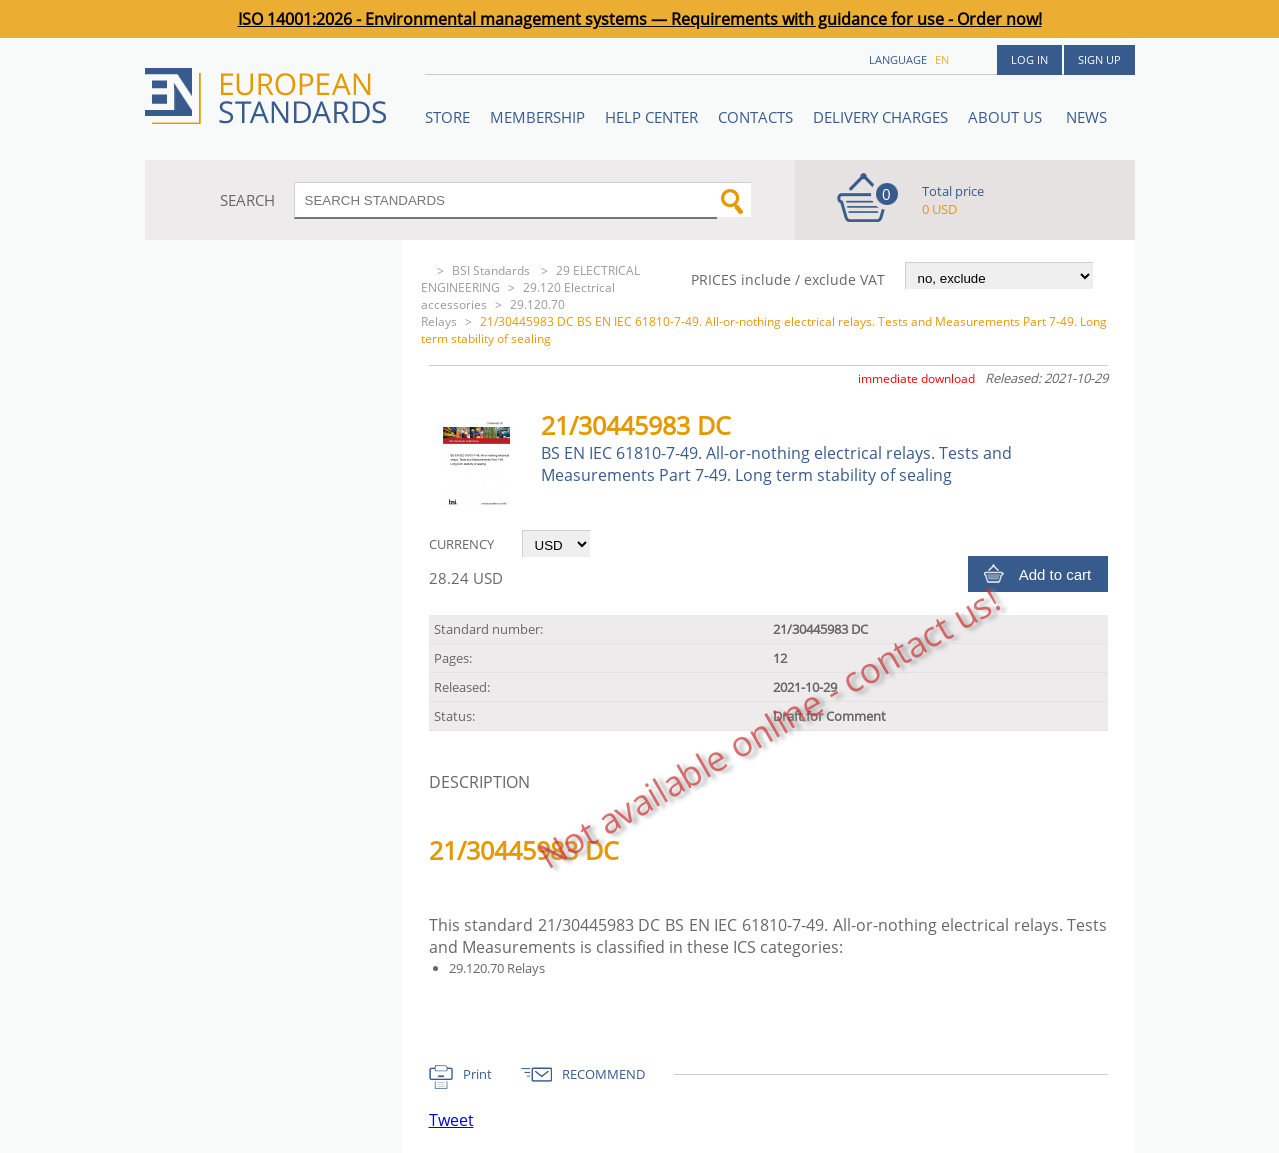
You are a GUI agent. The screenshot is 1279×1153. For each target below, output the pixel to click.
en (942, 59)
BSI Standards (492, 270)
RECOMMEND (603, 1074)
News (1086, 117)
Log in (1029, 59)
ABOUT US (1007, 117)
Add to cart (1055, 574)
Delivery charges (880, 117)
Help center (651, 117)
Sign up (1099, 59)
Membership (537, 117)
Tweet (451, 1120)
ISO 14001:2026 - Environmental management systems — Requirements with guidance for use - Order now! (640, 19)
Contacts (755, 117)
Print (477, 1074)
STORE (447, 117)
